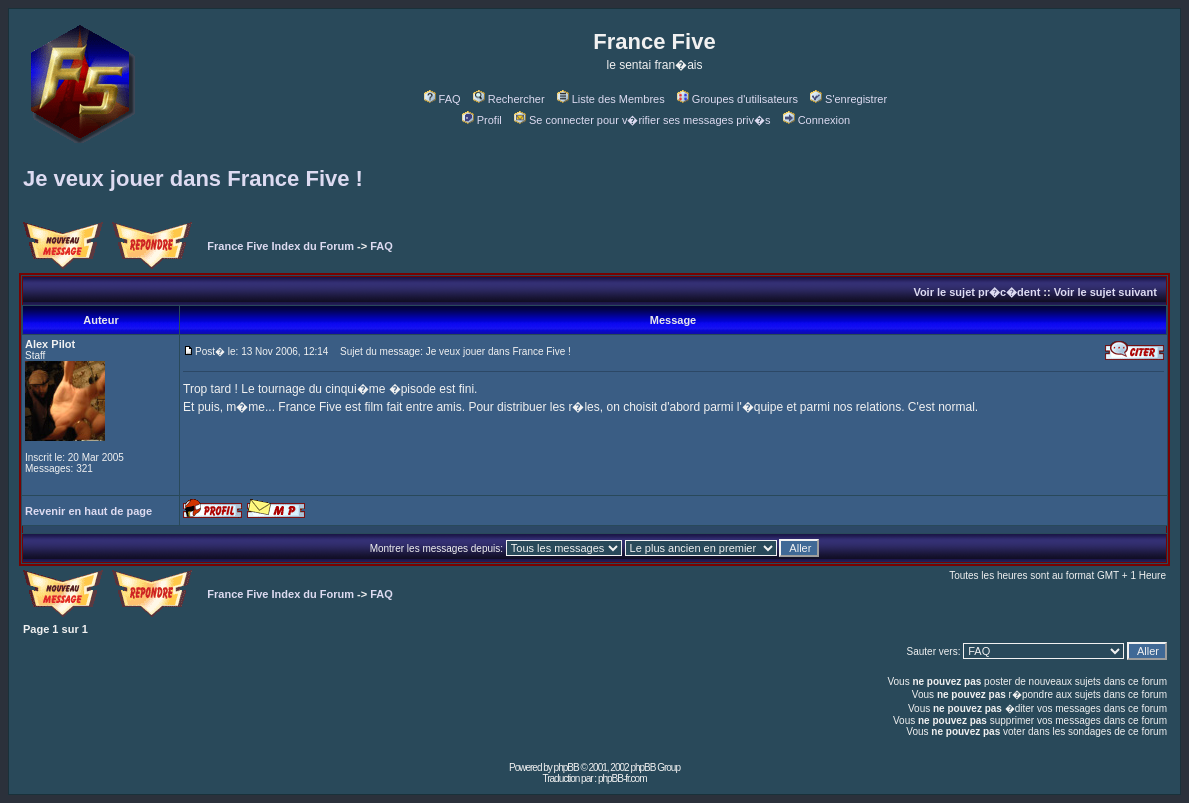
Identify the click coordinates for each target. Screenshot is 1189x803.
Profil (482, 120)
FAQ (442, 99)
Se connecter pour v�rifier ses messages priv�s (642, 120)
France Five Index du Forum (280, 246)
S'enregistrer (848, 99)
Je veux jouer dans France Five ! (193, 178)
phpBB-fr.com (622, 778)
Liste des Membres (611, 99)
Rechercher (509, 99)
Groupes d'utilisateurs (737, 99)
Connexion (817, 120)
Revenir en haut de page (88, 511)
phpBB (566, 767)
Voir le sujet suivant (1105, 292)
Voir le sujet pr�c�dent (976, 292)
